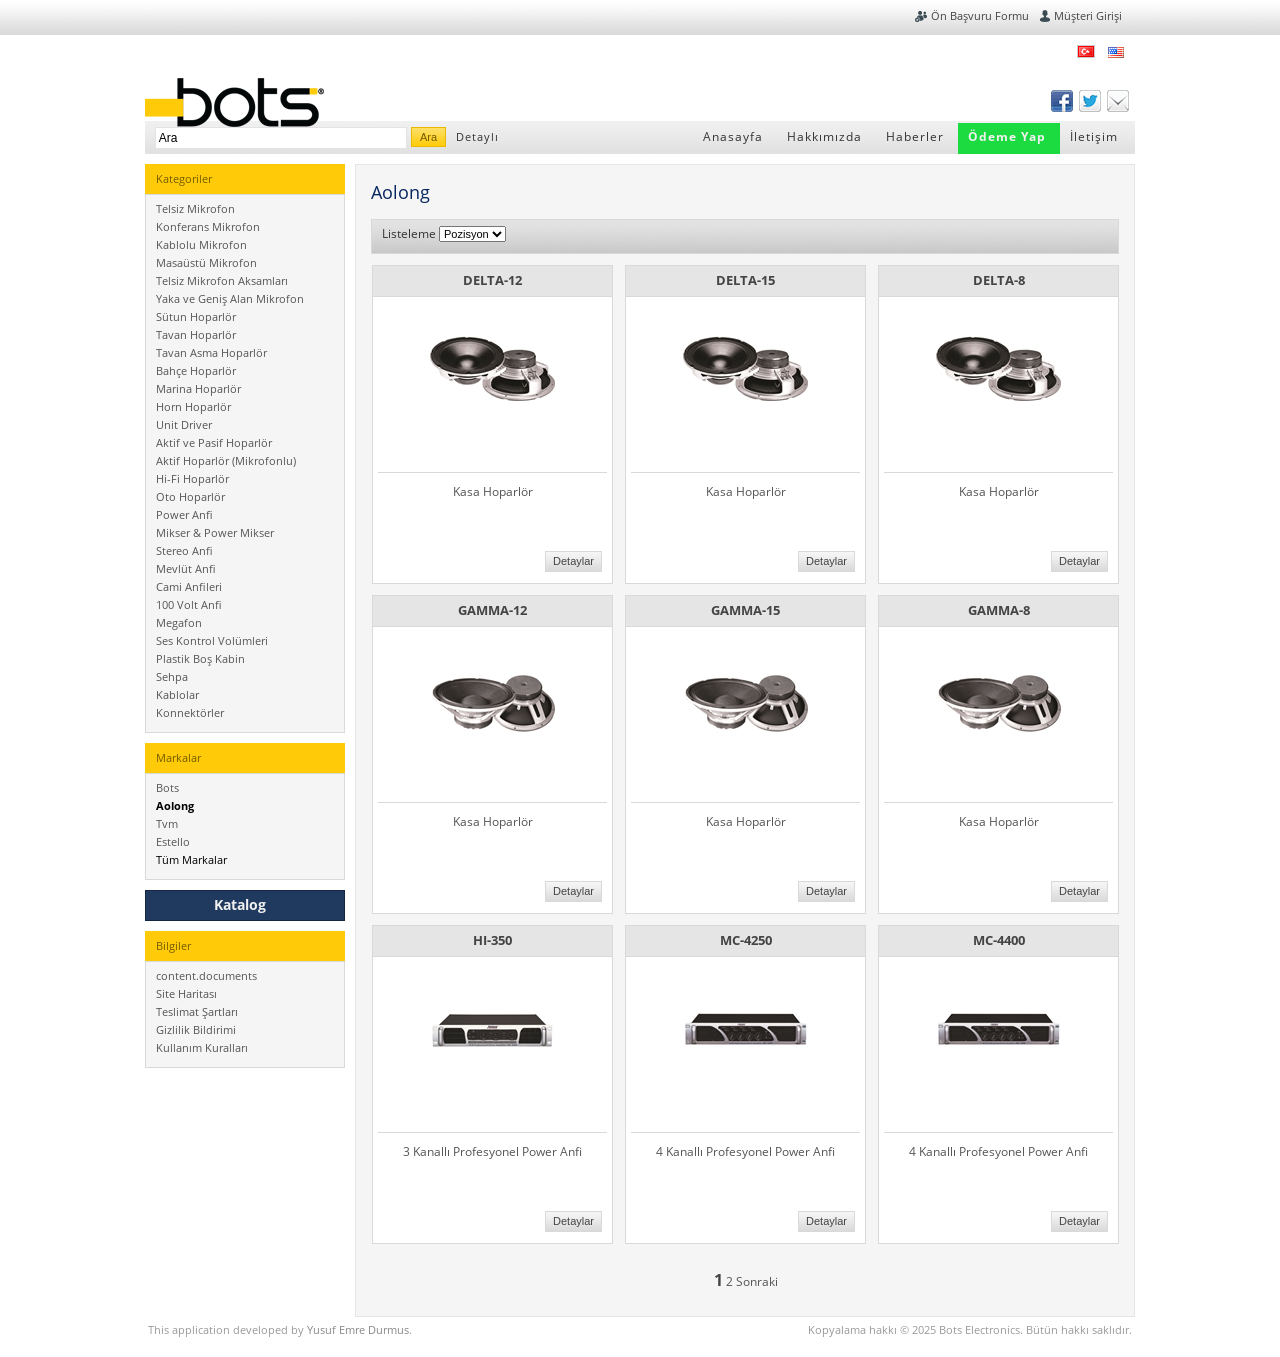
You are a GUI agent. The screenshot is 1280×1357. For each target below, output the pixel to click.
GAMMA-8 (999, 610)
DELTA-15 (745, 280)
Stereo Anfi (184, 550)
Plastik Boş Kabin (200, 658)
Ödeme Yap (1007, 136)
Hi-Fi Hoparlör (192, 478)
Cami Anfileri (189, 586)
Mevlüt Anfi (186, 568)
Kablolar (177, 694)
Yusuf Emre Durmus (358, 1329)
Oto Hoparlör (190, 496)
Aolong (175, 805)
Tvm (167, 823)
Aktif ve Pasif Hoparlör (214, 442)
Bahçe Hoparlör (196, 370)
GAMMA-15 (745, 610)
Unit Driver (184, 424)
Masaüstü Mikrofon (206, 262)
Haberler (915, 136)
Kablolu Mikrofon (201, 244)
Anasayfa (733, 136)
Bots (167, 787)
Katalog (240, 904)
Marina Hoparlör (198, 388)
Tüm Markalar (191, 859)
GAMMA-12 (492, 610)
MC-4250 (746, 940)
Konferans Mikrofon (208, 226)
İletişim (1094, 136)
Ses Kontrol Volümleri (212, 640)
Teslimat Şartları (197, 1011)
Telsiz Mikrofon (195, 208)
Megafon (179, 622)
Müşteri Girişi (1088, 15)
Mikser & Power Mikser (215, 532)
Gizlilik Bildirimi (196, 1029)
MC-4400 (999, 940)
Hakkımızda (824, 136)
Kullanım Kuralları (202, 1047)
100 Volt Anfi (189, 604)
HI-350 (492, 940)
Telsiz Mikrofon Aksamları (222, 280)
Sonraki (757, 1281)
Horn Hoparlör (193, 406)
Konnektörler (190, 712)
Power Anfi (184, 514)
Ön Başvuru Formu (980, 15)
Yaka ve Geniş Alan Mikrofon (230, 298)
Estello (173, 841)
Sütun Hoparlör (196, 316)
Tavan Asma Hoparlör (211, 352)
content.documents (206, 975)
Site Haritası (186, 993)
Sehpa (172, 676)
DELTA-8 (999, 280)
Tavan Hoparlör (196, 334)
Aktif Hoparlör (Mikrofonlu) (226, 460)
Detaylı (477, 136)
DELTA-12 (492, 280)
